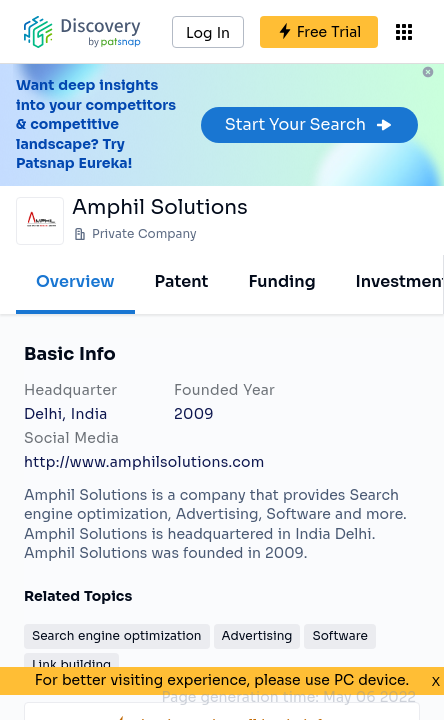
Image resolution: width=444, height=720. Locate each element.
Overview (75, 281)
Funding (281, 281)
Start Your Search (309, 124)
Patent (182, 281)
